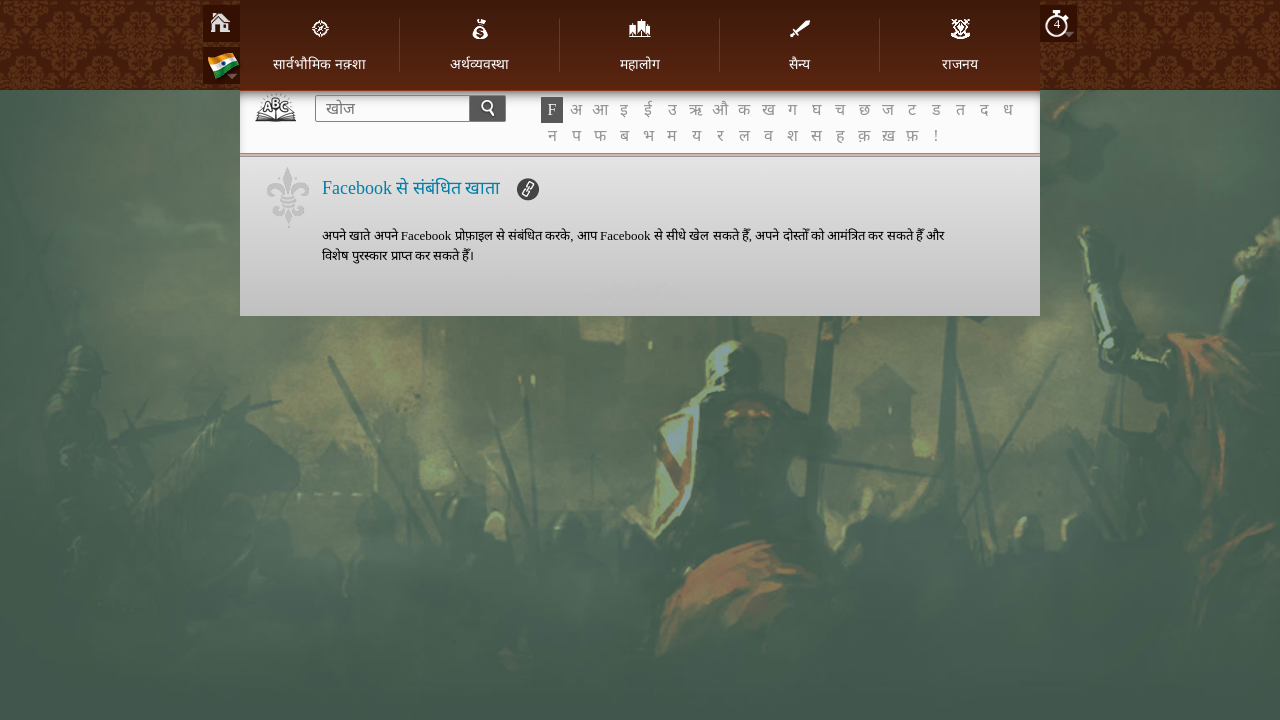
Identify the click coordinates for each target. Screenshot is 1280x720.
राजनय (960, 45)
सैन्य (800, 45)
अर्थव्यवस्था (479, 45)
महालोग (640, 45)
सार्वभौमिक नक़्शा (319, 45)
